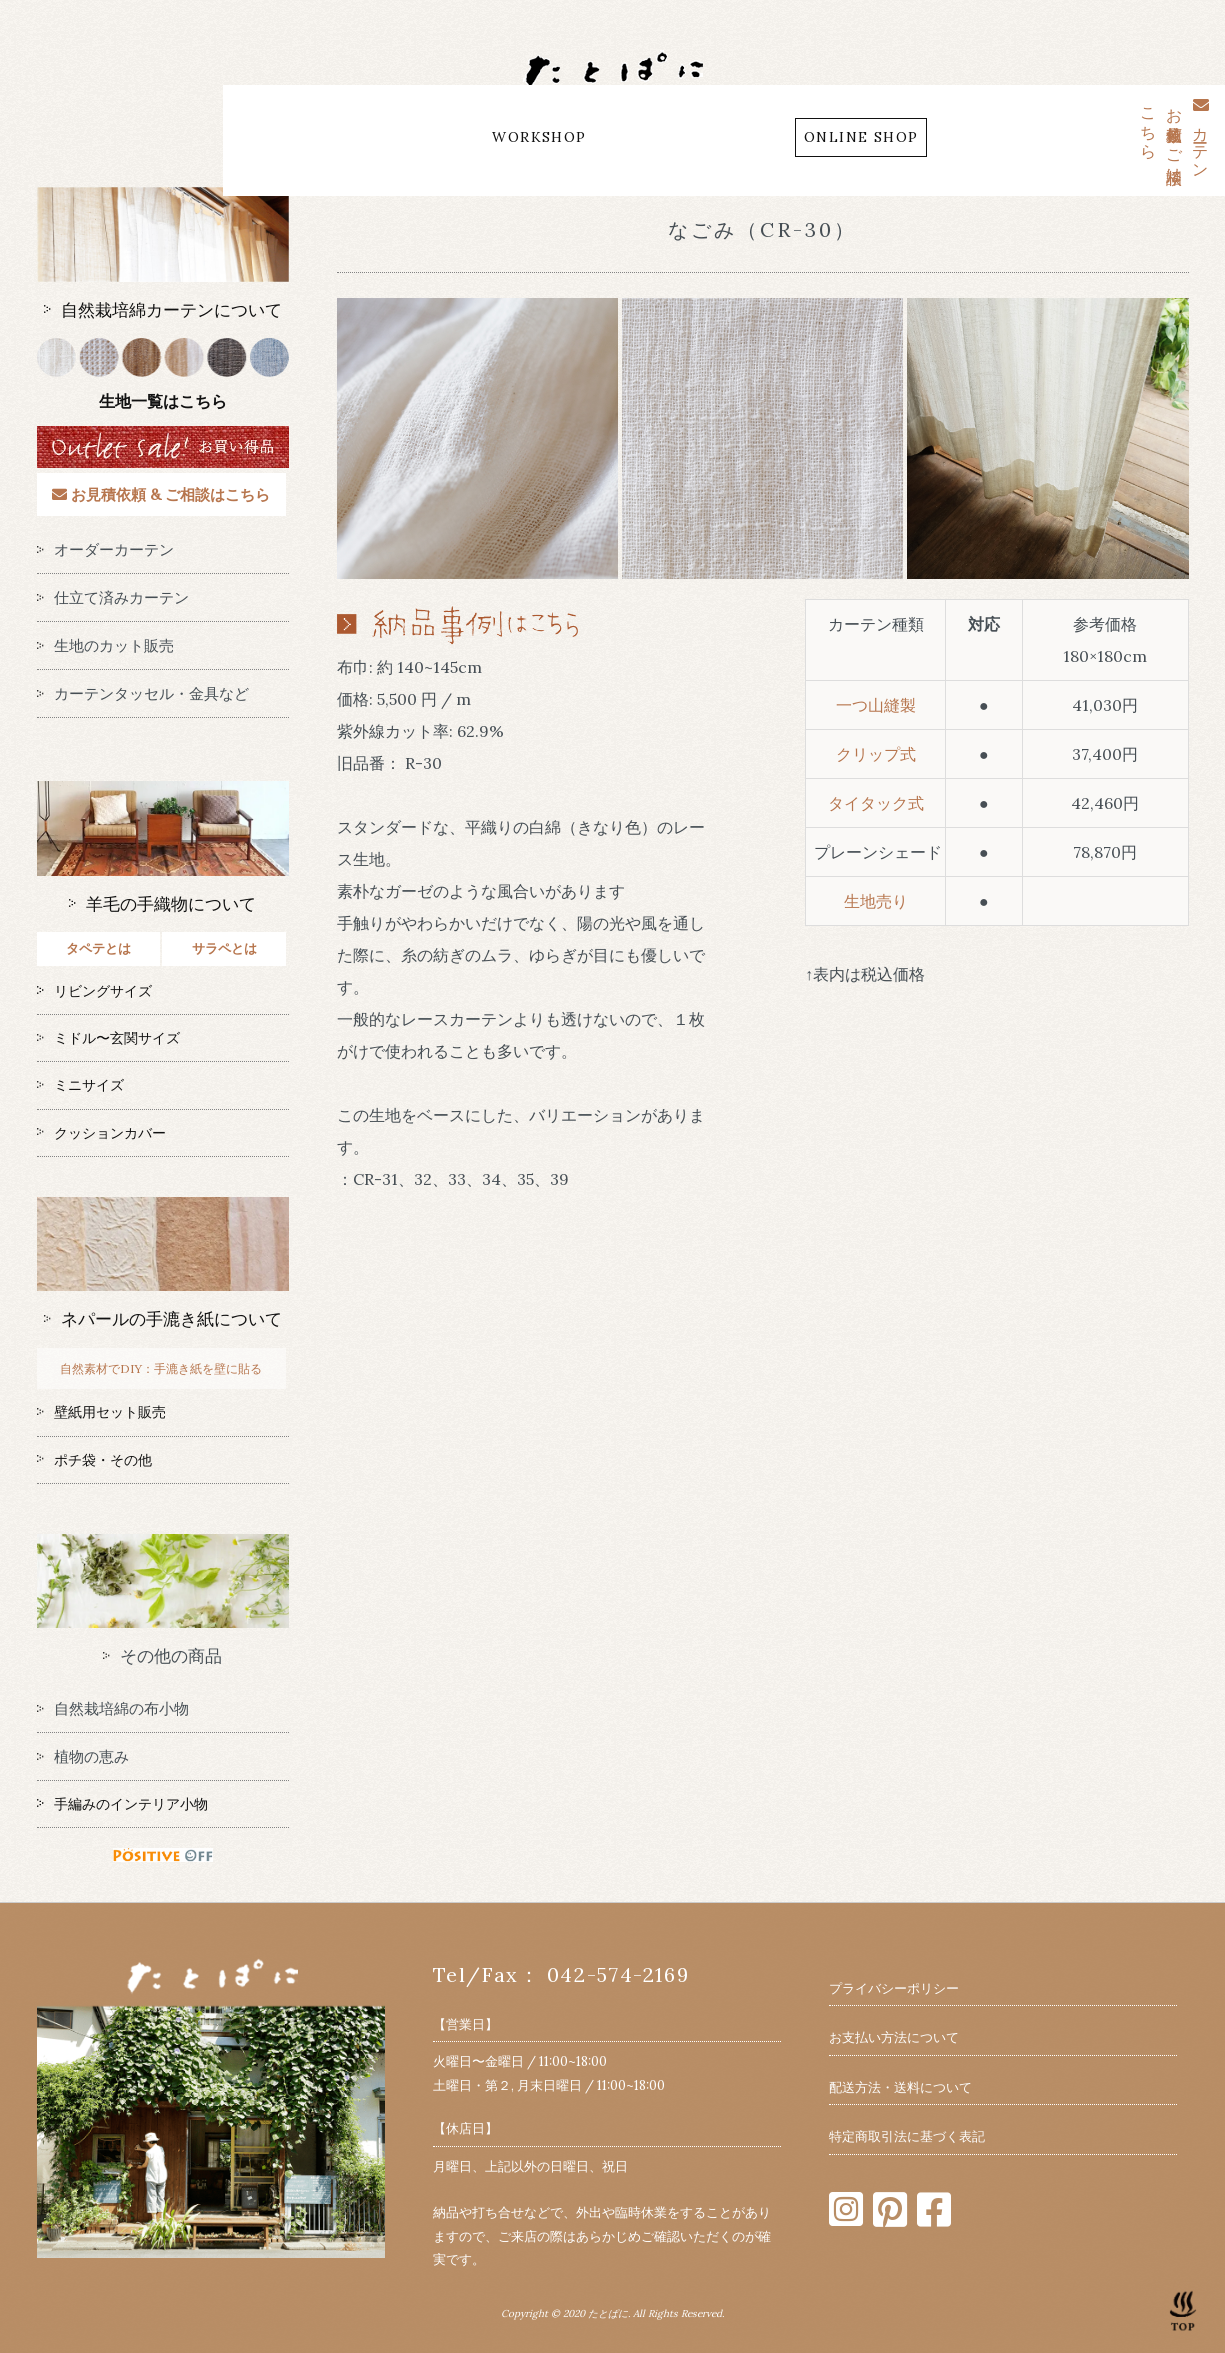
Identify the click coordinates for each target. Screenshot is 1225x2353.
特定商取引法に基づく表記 (907, 2136)
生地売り (876, 901)
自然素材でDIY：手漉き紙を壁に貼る (161, 1368)
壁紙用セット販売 (101, 1412)
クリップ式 (876, 754)
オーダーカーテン (105, 549)
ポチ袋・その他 (94, 1460)
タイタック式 (876, 803)
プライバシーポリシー (894, 1988)
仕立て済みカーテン (113, 597)
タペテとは (98, 948)
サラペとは (224, 948)
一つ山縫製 (876, 705)
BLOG (439, 137)
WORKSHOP (539, 137)
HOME (272, 137)
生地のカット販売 (105, 645)
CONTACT (723, 137)
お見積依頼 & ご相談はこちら (161, 494)
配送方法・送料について (900, 2087)
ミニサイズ (80, 1085)
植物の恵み (83, 1756)
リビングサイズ (94, 991)
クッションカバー (101, 1133)
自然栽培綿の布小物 (113, 1708)
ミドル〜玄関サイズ (108, 1038)
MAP (634, 137)
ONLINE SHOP (861, 137)
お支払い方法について (894, 2037)
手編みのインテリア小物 (122, 1804)
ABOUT (356, 137)
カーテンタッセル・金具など (143, 693)
